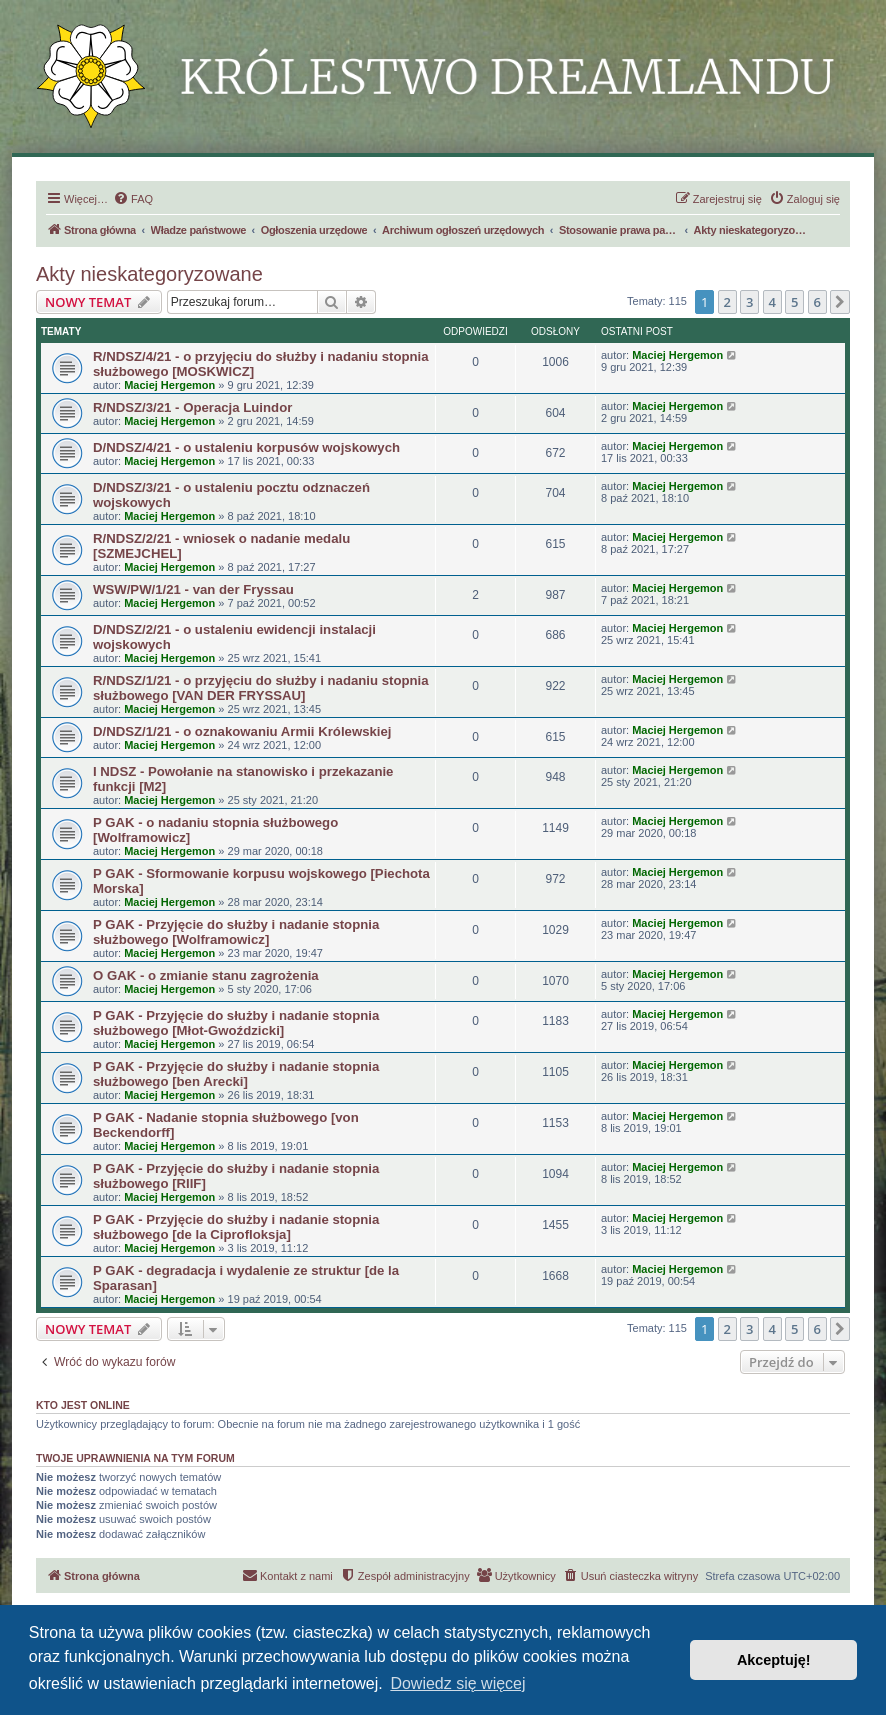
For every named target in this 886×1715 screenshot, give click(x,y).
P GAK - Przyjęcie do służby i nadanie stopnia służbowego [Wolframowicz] (236, 932)
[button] (840, 302)
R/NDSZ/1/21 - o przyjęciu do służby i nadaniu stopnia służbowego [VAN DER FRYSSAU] (261, 688)
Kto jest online (83, 1405)
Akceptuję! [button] (774, 1660)
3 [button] (749, 302)
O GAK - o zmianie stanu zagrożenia (206, 975)
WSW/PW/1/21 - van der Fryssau (193, 589)
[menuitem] (133, 199)
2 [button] (727, 302)
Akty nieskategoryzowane (149, 274)
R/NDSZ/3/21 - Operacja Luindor (192, 407)
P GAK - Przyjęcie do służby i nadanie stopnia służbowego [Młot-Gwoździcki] (236, 1023)
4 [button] (772, 302)
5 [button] (794, 302)
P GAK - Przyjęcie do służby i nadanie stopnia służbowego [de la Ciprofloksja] (236, 1227)
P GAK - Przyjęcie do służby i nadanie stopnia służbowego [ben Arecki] (236, 1074)
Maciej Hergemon (169, 385)
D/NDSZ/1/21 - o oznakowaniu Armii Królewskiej (242, 731)
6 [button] (817, 302)
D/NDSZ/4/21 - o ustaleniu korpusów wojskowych (246, 447)
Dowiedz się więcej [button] (457, 1683)
